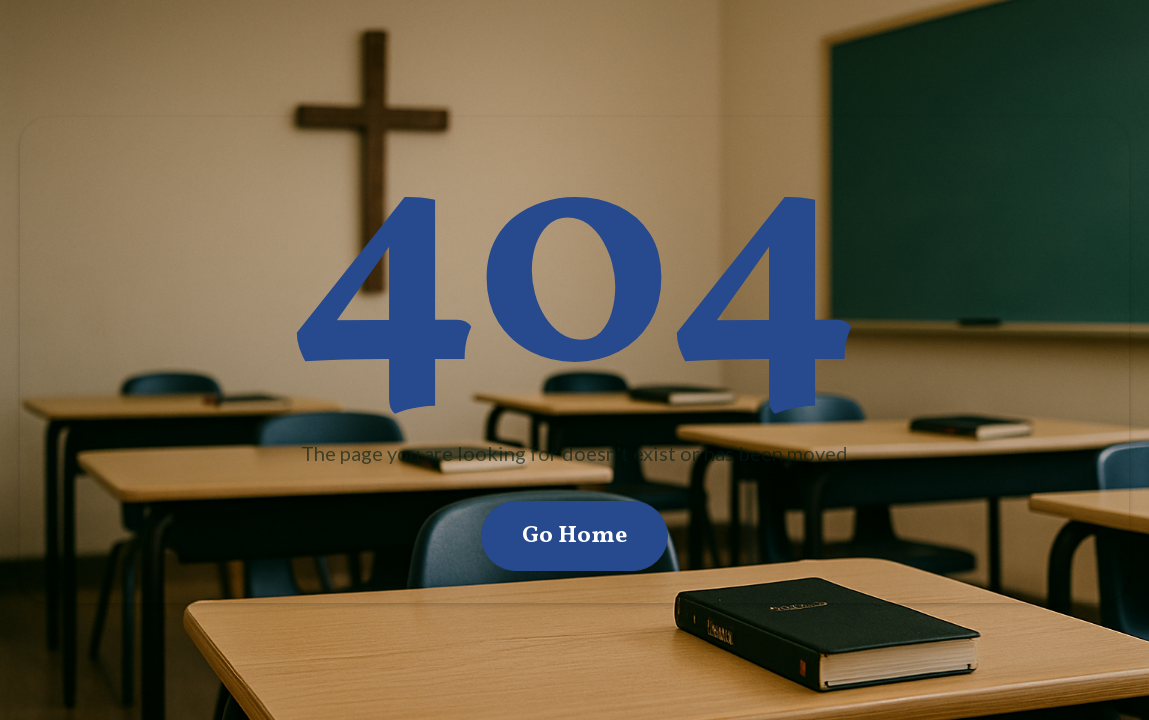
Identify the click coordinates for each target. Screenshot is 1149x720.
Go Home (574, 536)
